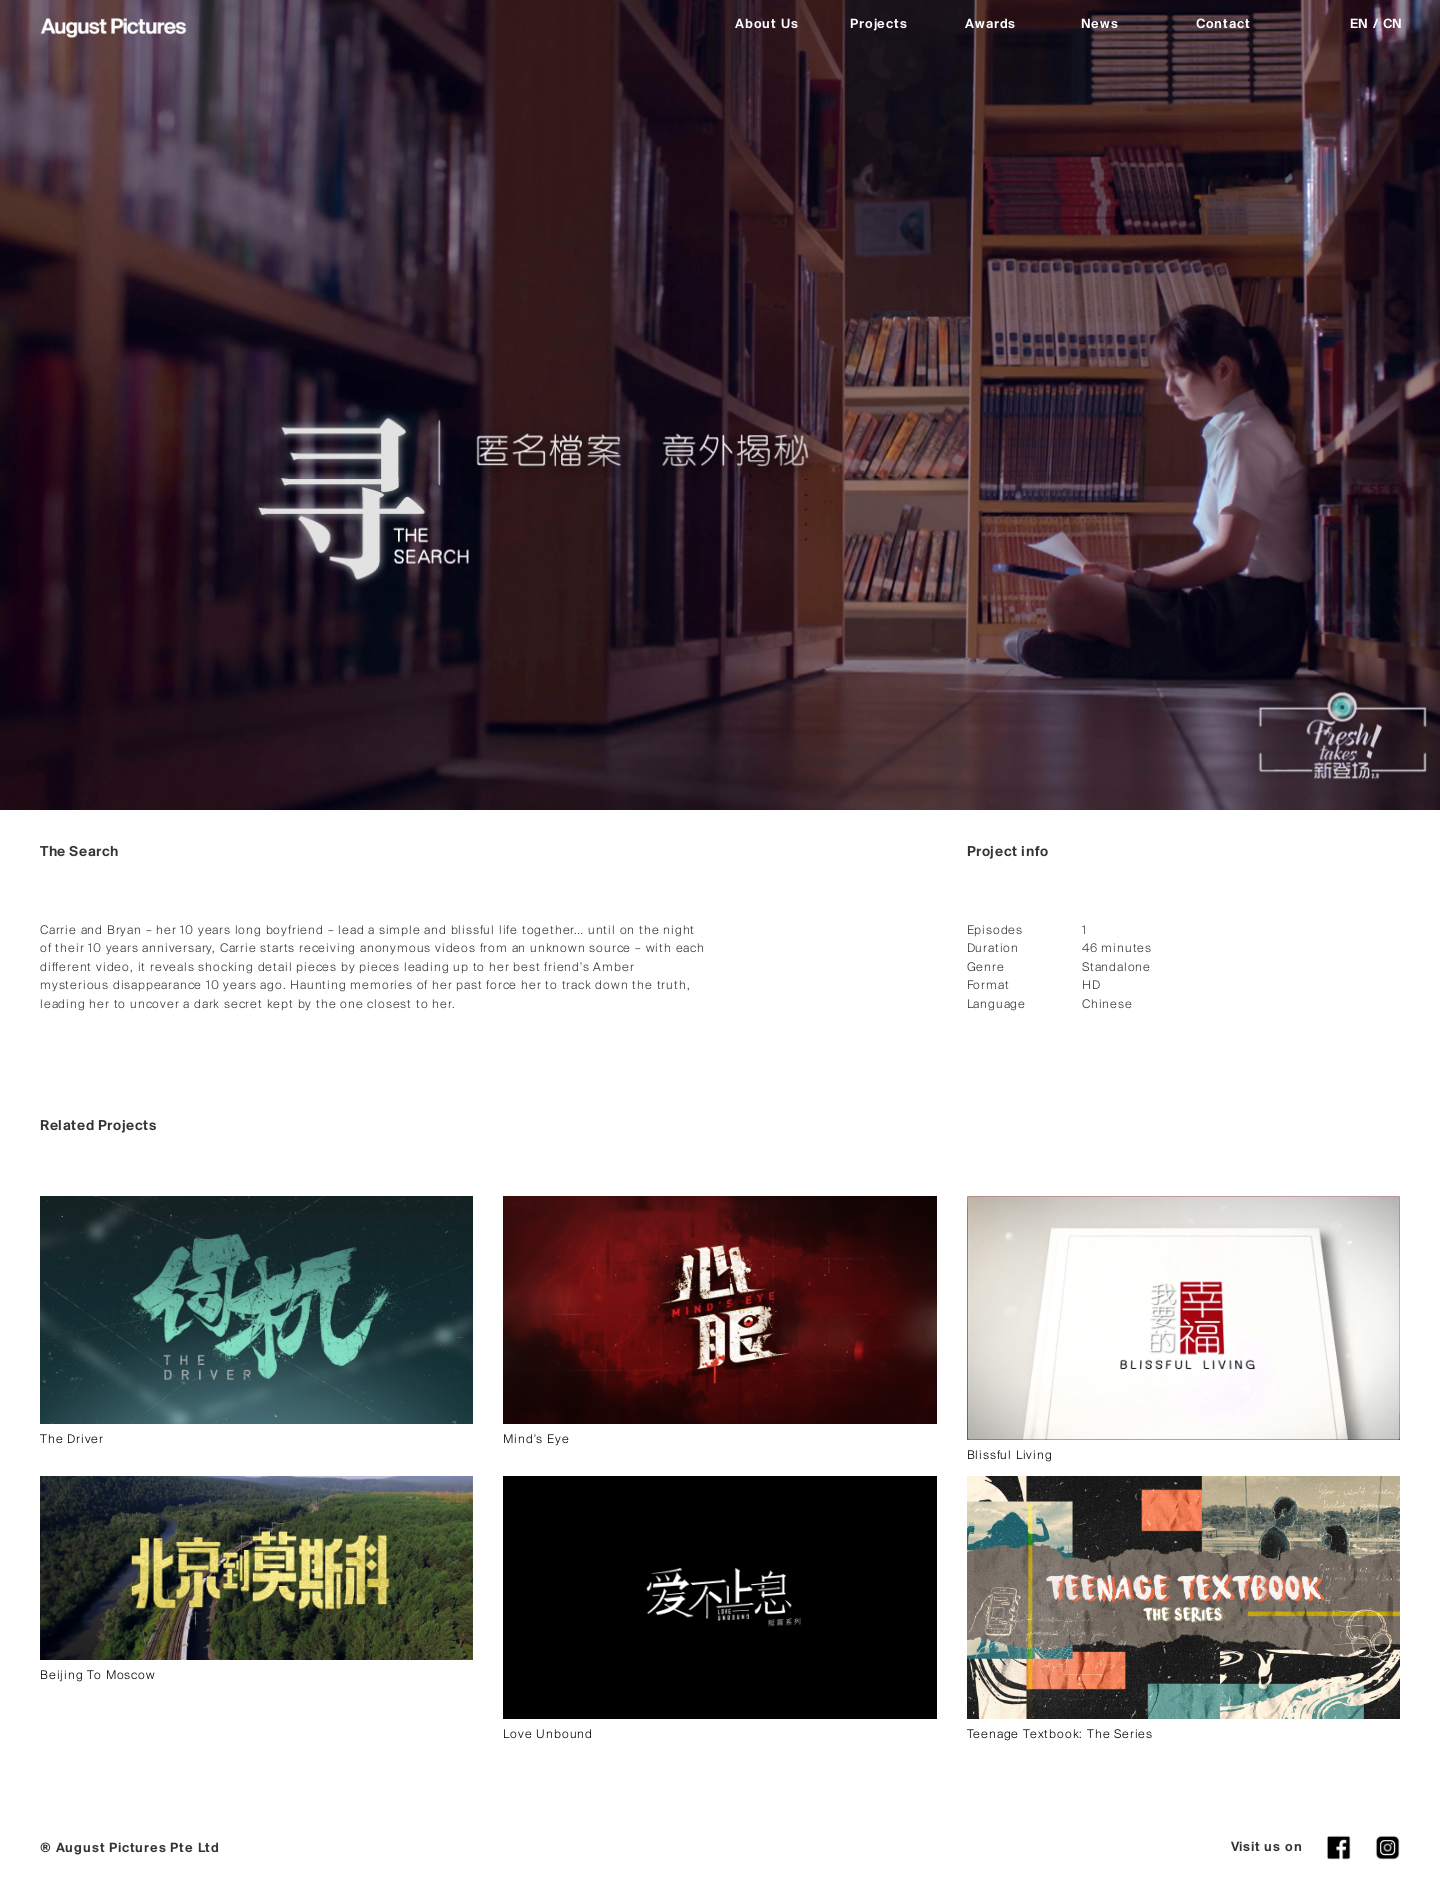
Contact (1223, 24)
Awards (990, 24)
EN (1360, 24)
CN (1393, 24)
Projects (878, 24)
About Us (766, 24)
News (1100, 24)
